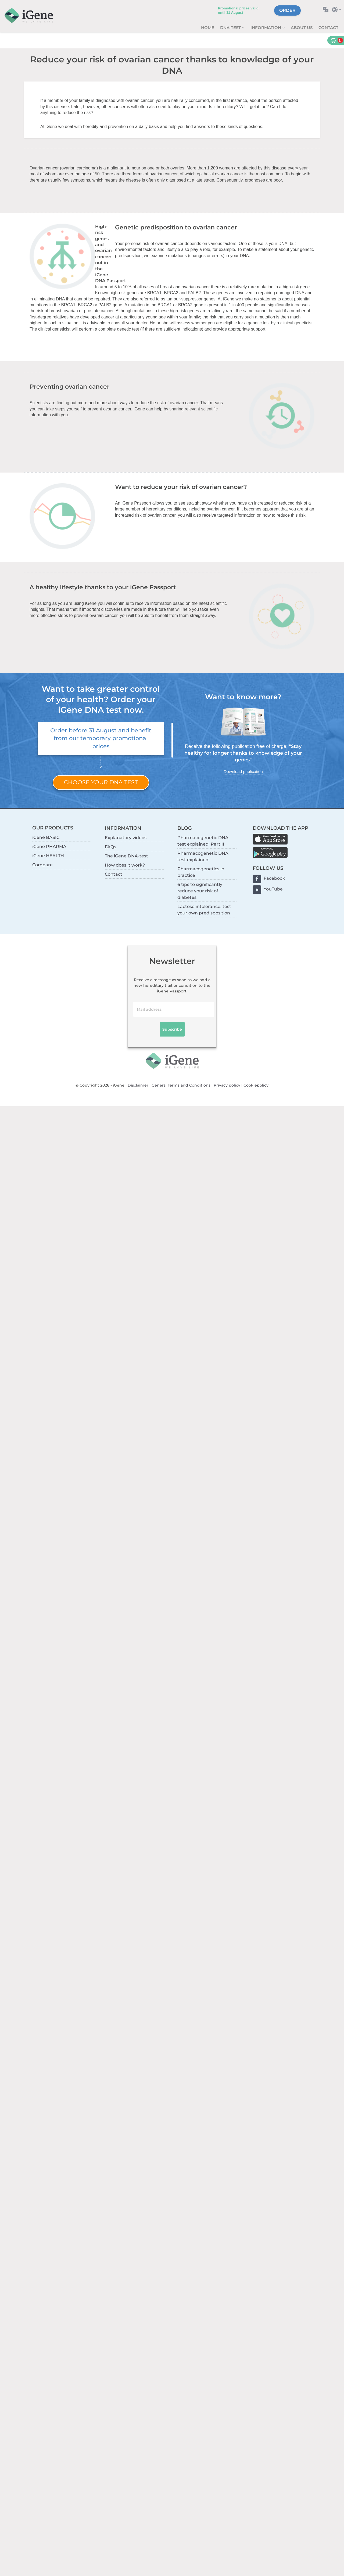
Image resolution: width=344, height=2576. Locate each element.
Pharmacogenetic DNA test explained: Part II (202, 841)
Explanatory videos (125, 837)
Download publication (243, 771)
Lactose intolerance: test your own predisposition (204, 910)
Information (266, 28)
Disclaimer (138, 1085)
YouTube (273, 889)
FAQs (110, 846)
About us (302, 28)
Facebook (274, 878)
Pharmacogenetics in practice (200, 872)
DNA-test (231, 28)
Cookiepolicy (255, 1085)
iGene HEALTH (48, 855)
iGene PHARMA (49, 846)
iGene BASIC (45, 837)
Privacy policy (227, 1085)
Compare (42, 864)
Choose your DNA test (101, 782)
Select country (338, 9)
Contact (328, 28)
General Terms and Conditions (181, 1085)
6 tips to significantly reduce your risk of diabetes (199, 891)
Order (287, 10)
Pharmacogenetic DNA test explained (202, 856)
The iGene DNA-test (126, 855)
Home (207, 28)
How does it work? (125, 865)
